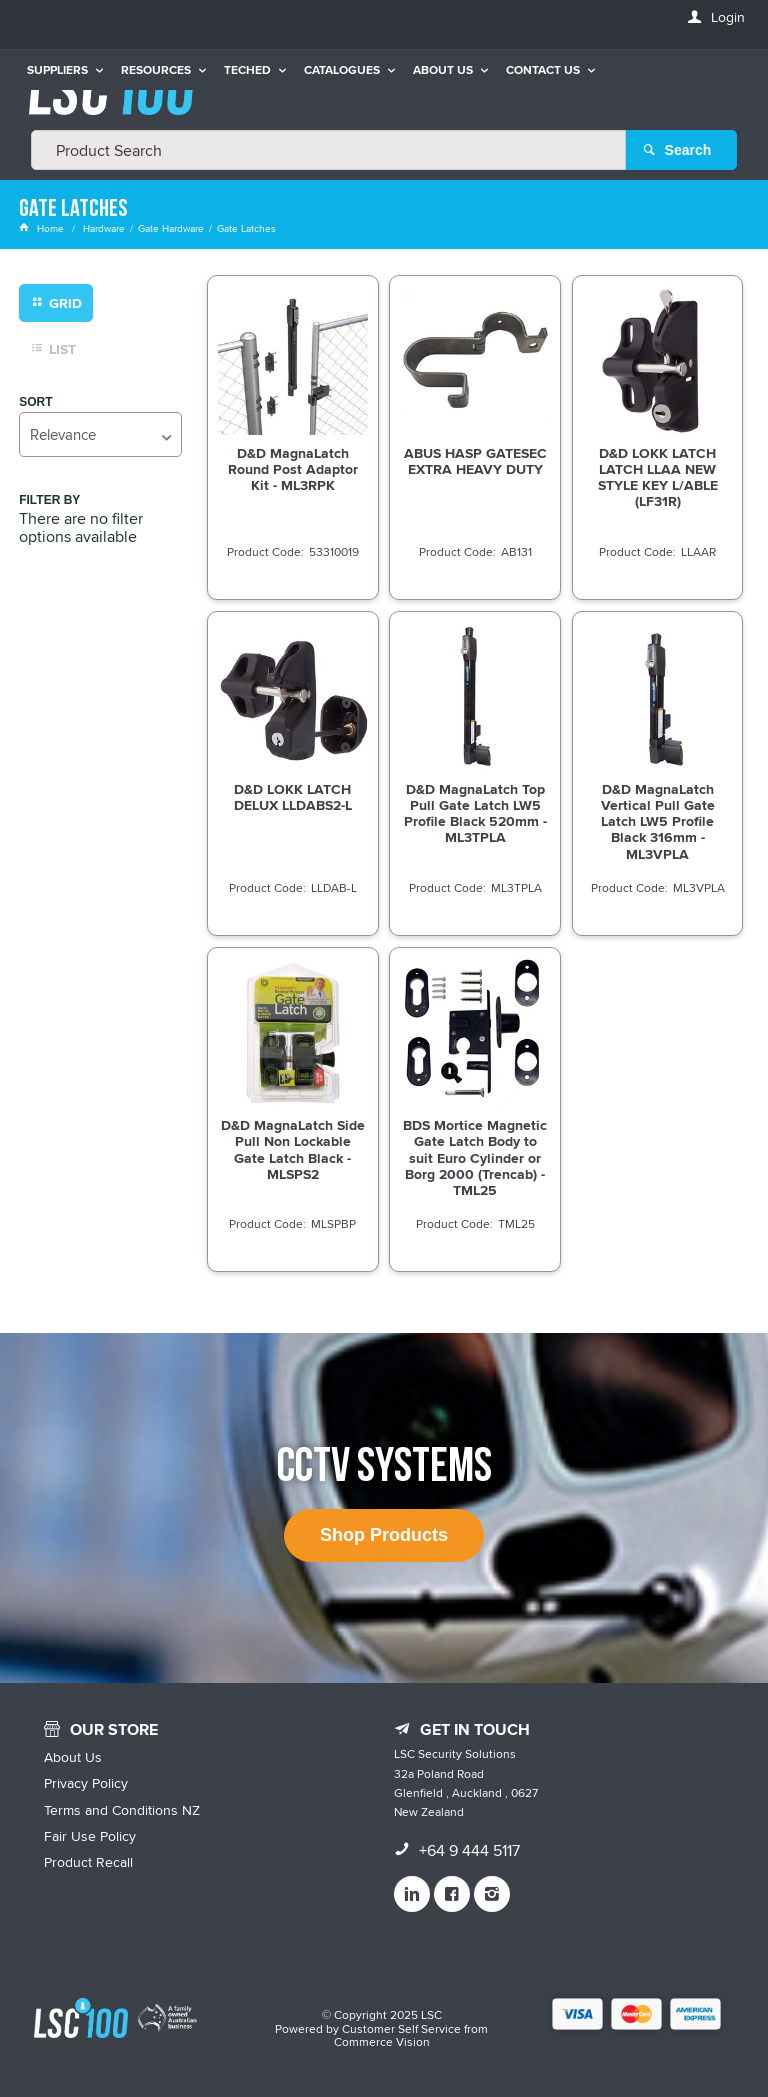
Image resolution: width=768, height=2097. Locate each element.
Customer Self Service (401, 2028)
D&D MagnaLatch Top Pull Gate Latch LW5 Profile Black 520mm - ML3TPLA (475, 813)
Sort (35, 402)
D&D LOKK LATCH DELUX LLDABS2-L (293, 797)
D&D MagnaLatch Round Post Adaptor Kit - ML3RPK (293, 469)
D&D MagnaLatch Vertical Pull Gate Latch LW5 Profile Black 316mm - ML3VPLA (658, 821)
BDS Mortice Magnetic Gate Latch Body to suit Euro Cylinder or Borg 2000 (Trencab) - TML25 (475, 1157)
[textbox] (328, 150)
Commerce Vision (382, 2041)
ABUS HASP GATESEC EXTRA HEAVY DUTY (475, 461)
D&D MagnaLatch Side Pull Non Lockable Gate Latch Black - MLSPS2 (293, 1149)
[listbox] (100, 434)
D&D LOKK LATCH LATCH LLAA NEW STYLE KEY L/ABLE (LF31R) (658, 477)
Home (43, 228)
